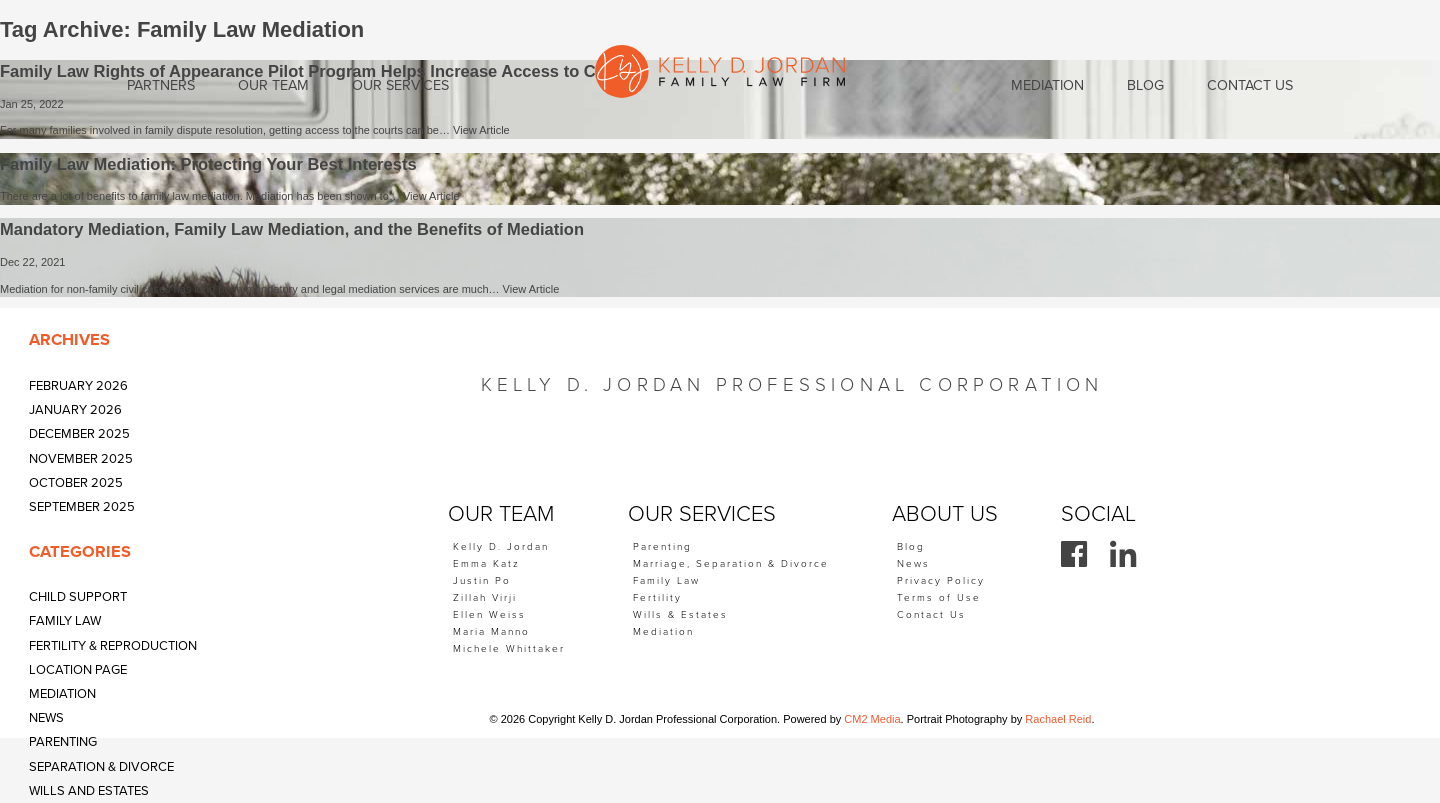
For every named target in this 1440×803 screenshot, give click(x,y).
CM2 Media (872, 719)
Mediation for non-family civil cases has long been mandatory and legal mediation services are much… (251, 289)
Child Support (78, 597)
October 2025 (76, 483)
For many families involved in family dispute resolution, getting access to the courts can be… (226, 130)
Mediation (62, 694)
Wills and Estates (89, 791)
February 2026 (78, 386)
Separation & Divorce (101, 767)
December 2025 (79, 434)
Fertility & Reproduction (113, 646)
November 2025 (81, 459)
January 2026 (75, 410)
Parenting (63, 742)
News (46, 718)
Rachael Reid (1058, 719)
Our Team (273, 85)
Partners (161, 85)
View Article (481, 130)
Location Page (78, 670)
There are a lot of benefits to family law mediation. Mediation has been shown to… (201, 196)
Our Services (400, 85)
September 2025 (82, 507)
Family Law (65, 621)
